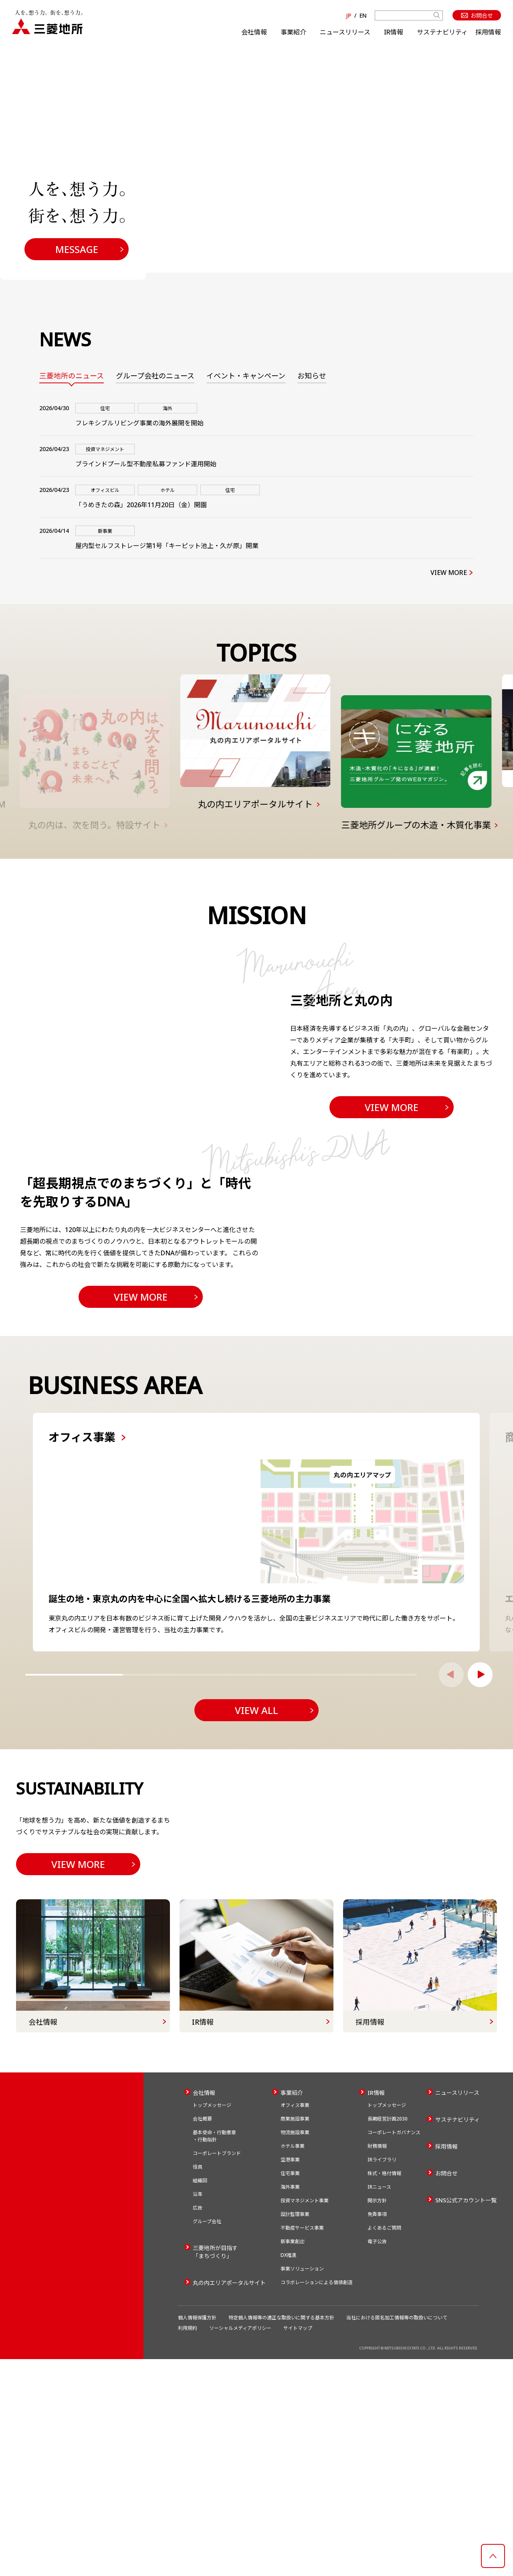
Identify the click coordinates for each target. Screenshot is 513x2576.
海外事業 (290, 2403)
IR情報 (393, 32)
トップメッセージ (212, 2322)
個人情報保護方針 (197, 2534)
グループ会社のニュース (155, 375)
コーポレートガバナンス (394, 2349)
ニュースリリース (345, 32)
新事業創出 (293, 2458)
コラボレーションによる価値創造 (317, 2499)
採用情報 (488, 32)
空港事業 (290, 2376)
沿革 (197, 2411)
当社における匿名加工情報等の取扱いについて (396, 2534)
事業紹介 (293, 32)
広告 (197, 2424)
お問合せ (446, 2390)
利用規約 (187, 2545)
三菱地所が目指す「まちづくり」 (215, 2469)
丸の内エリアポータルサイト (229, 2499)
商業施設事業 (295, 2335)
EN (363, 15)
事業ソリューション (302, 2485)
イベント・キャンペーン (245, 375)
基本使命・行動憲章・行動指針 (214, 2353)
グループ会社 (207, 2438)
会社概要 (202, 2335)
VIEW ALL (256, 1885)
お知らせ (311, 375)
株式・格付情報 (384, 2390)
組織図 (200, 2397)
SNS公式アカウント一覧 (466, 2417)
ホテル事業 (293, 2362)
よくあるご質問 (384, 2444)
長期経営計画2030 (388, 2335)
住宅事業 (290, 2390)
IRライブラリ (382, 2376)
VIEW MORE (448, 572)
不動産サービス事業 (302, 2444)
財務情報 (377, 2362)
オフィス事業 (295, 2322)
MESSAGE (76, 249)
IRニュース (379, 2403)
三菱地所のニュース (71, 375)
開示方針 (377, 2417)
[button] (480, 1850)
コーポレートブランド (217, 2370)
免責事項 (377, 2431)
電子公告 (377, 2458)
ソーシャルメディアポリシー (240, 2545)
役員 (197, 2383)
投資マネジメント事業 (305, 2417)
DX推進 (289, 2472)
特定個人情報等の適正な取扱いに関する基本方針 (281, 2534)
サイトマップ (297, 2545)
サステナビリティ (442, 32)
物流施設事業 (295, 2349)
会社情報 (254, 32)
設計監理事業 (295, 2431)
